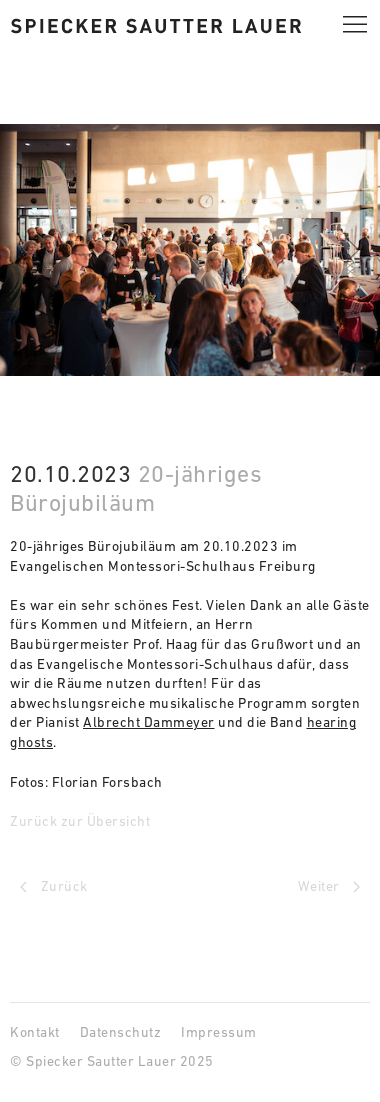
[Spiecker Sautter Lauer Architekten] (156, 24)
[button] (355, 25)
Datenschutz (121, 1032)
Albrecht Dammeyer (149, 722)
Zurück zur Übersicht (80, 821)
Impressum (219, 1032)
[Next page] (280, 887)
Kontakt (35, 1032)
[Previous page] (100, 887)
